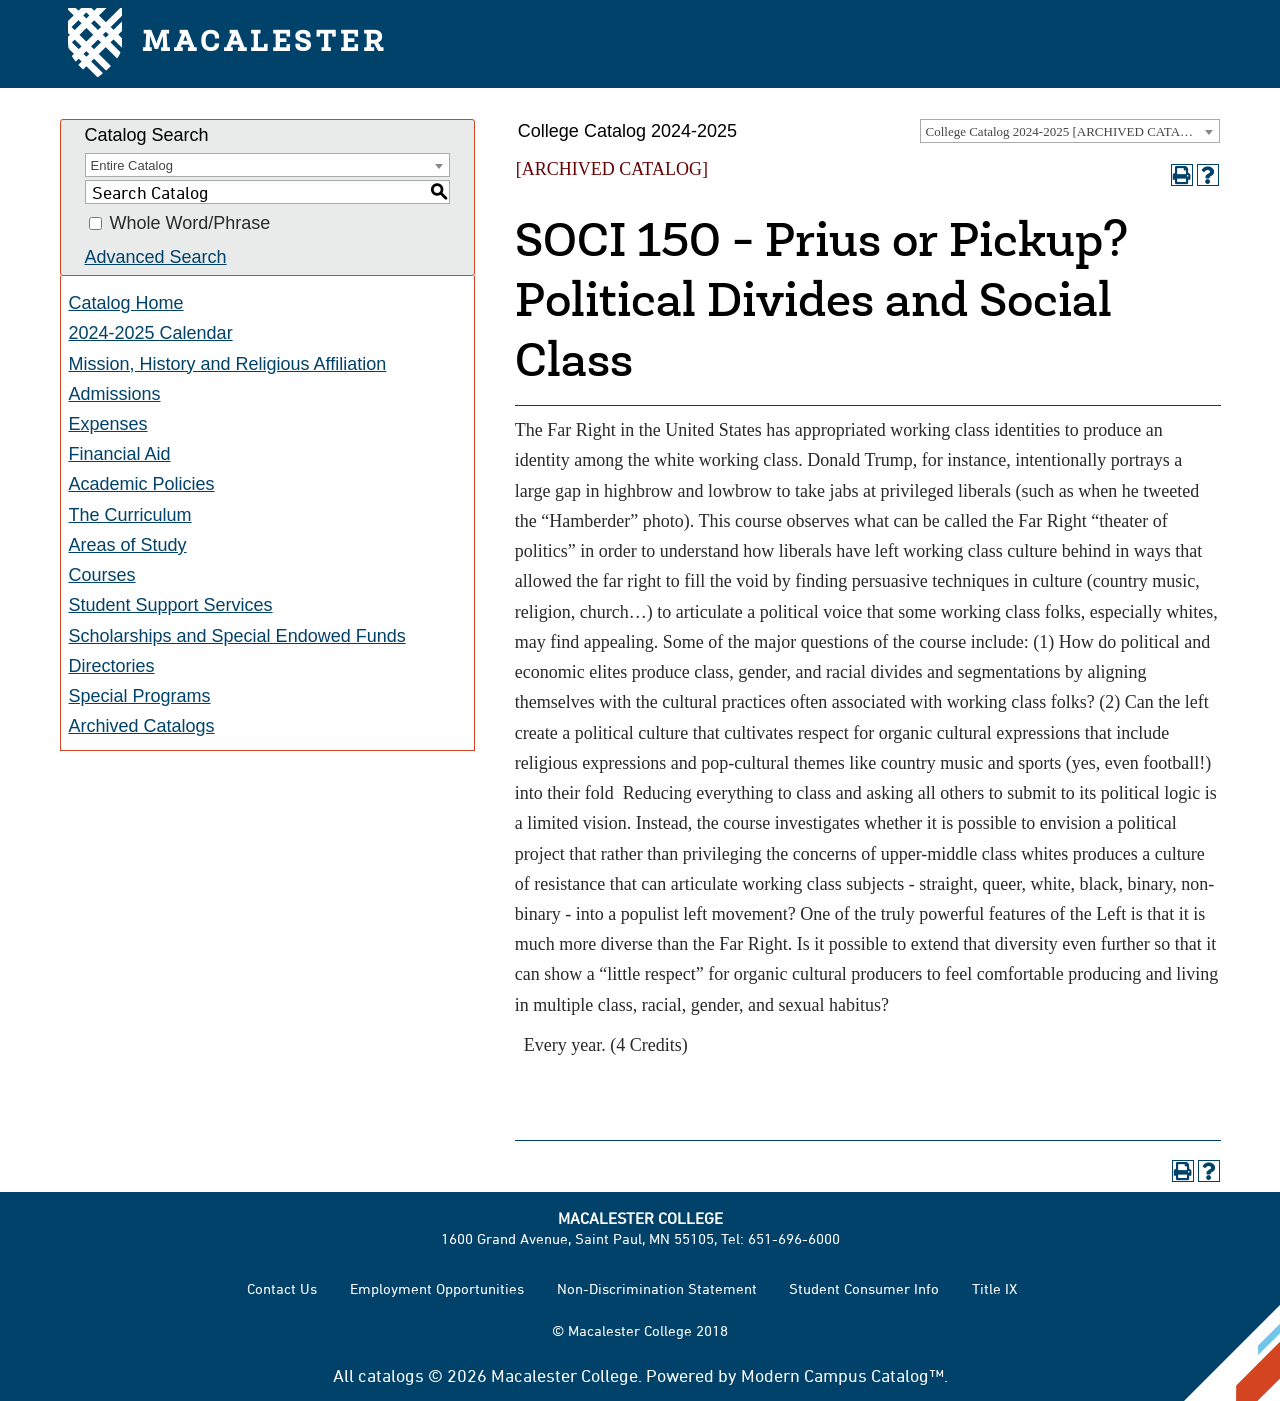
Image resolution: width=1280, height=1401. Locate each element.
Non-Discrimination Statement (657, 1288)
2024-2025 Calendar (151, 333)
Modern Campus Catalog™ (842, 1375)
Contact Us (282, 1288)
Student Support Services (171, 605)
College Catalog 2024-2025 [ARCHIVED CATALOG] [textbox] (1069, 131)
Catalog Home (126, 303)
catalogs (391, 1375)
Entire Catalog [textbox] (132, 165)
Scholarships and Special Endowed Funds (237, 636)
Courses (102, 575)
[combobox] (1070, 131)
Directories (112, 666)
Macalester (227, 44)
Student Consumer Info (864, 1288)
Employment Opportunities (437, 1288)
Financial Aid (120, 454)
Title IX (994, 1288)
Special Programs (140, 696)
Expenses (108, 424)
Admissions (115, 394)
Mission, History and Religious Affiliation (228, 364)
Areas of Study (128, 545)
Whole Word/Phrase (190, 224)
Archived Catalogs (142, 726)
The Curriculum (130, 515)
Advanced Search (156, 257)
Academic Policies (142, 484)
